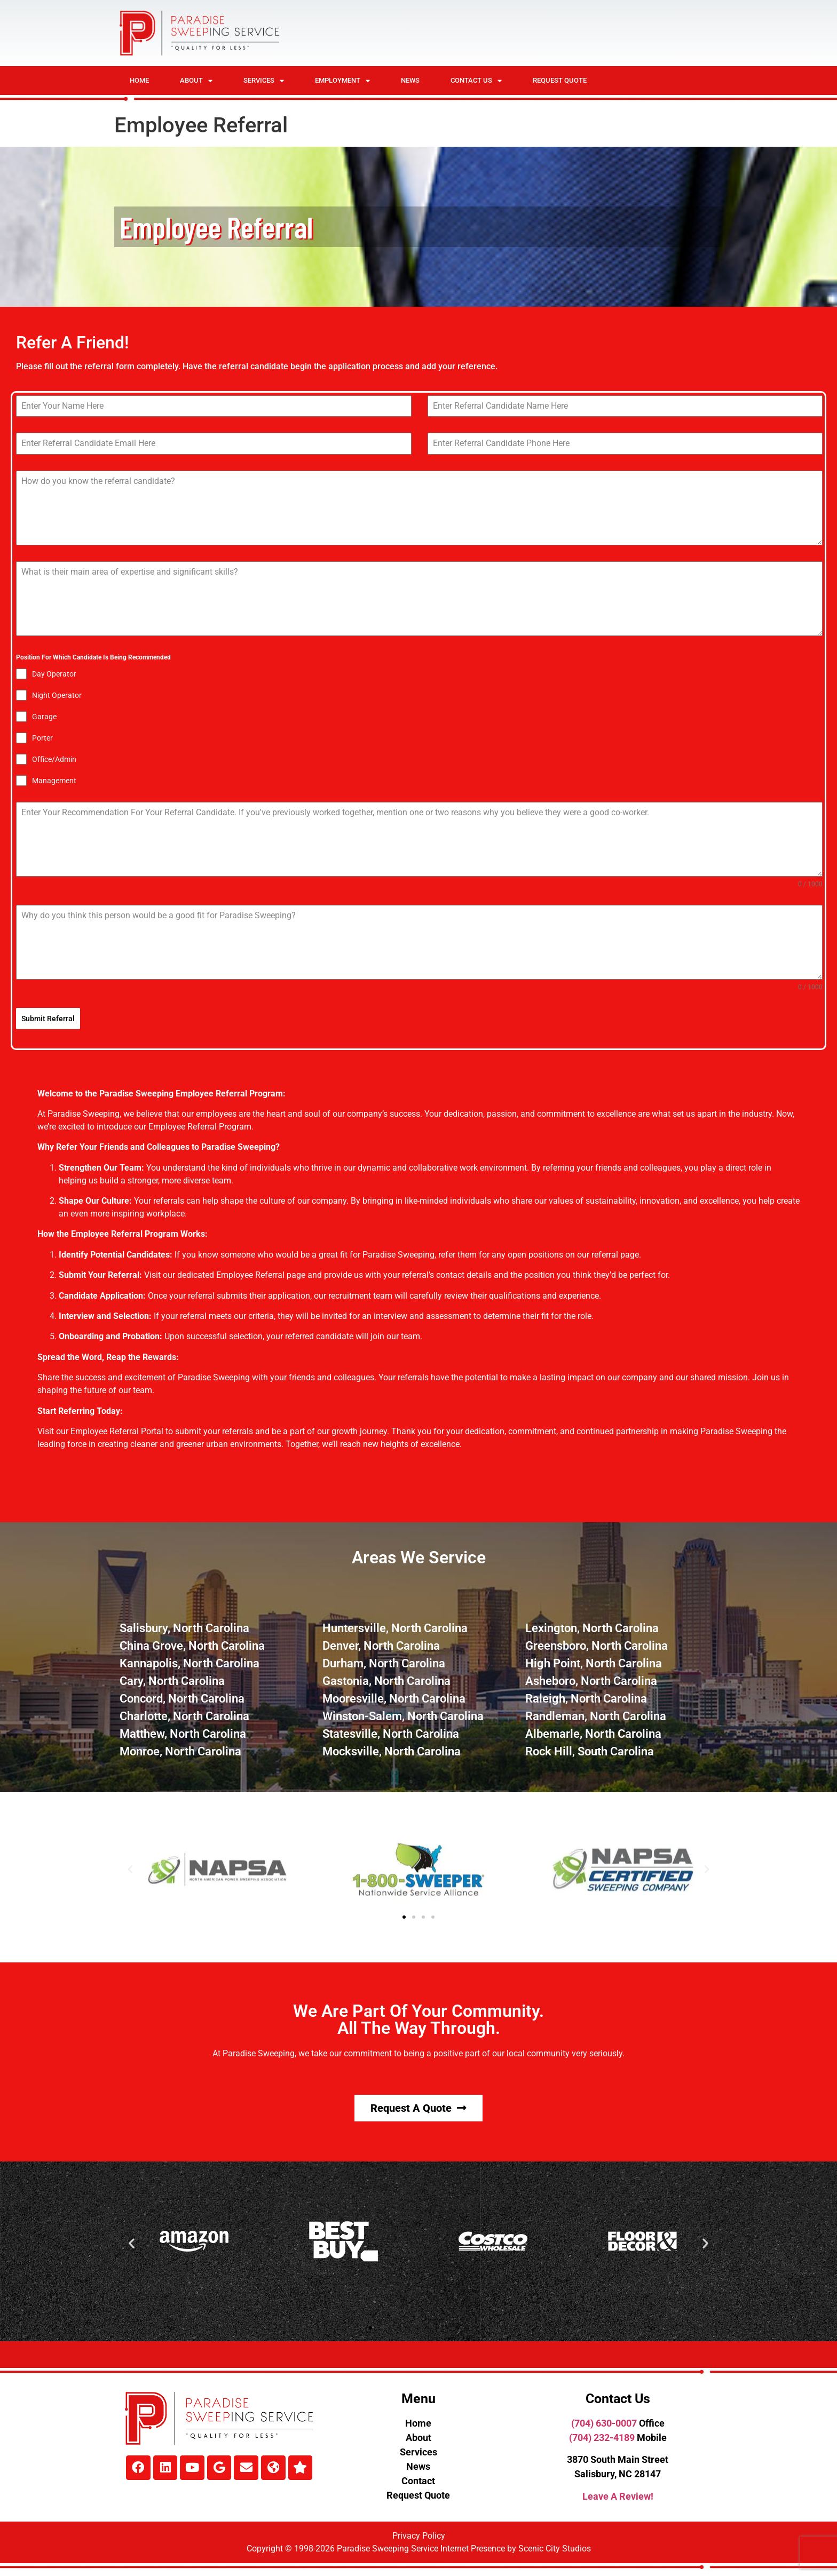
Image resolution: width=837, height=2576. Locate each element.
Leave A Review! (617, 2495)
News (410, 80)
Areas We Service (419, 1557)
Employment (342, 81)
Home (139, 80)
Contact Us (476, 81)
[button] (130, 1869)
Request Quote (560, 80)
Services (263, 81)
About (196, 81)
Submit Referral (48, 1018)
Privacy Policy (418, 2535)
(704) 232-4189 (602, 2437)
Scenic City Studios (554, 2548)
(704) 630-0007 (604, 2422)
